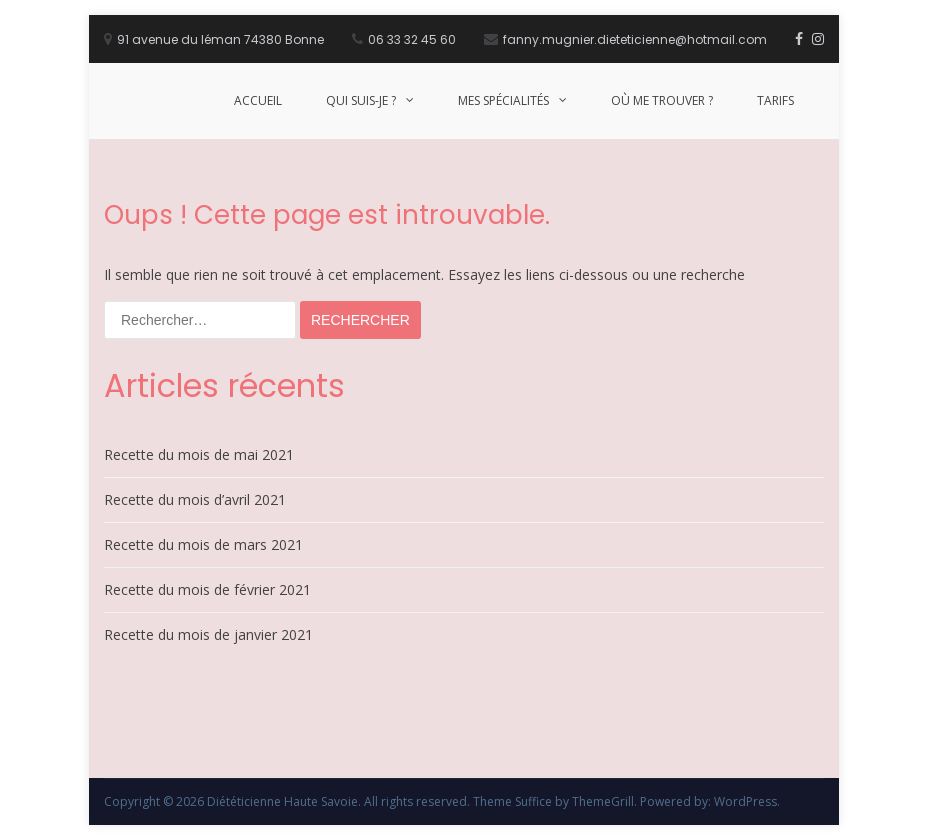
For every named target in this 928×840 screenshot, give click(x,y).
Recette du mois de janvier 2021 (208, 634)
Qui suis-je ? (361, 100)
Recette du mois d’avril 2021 (195, 499)
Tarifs (775, 100)
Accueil (258, 100)
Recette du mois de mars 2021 (203, 544)
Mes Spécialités (503, 100)
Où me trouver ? (662, 100)
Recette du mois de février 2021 (207, 589)
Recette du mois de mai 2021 (199, 454)
